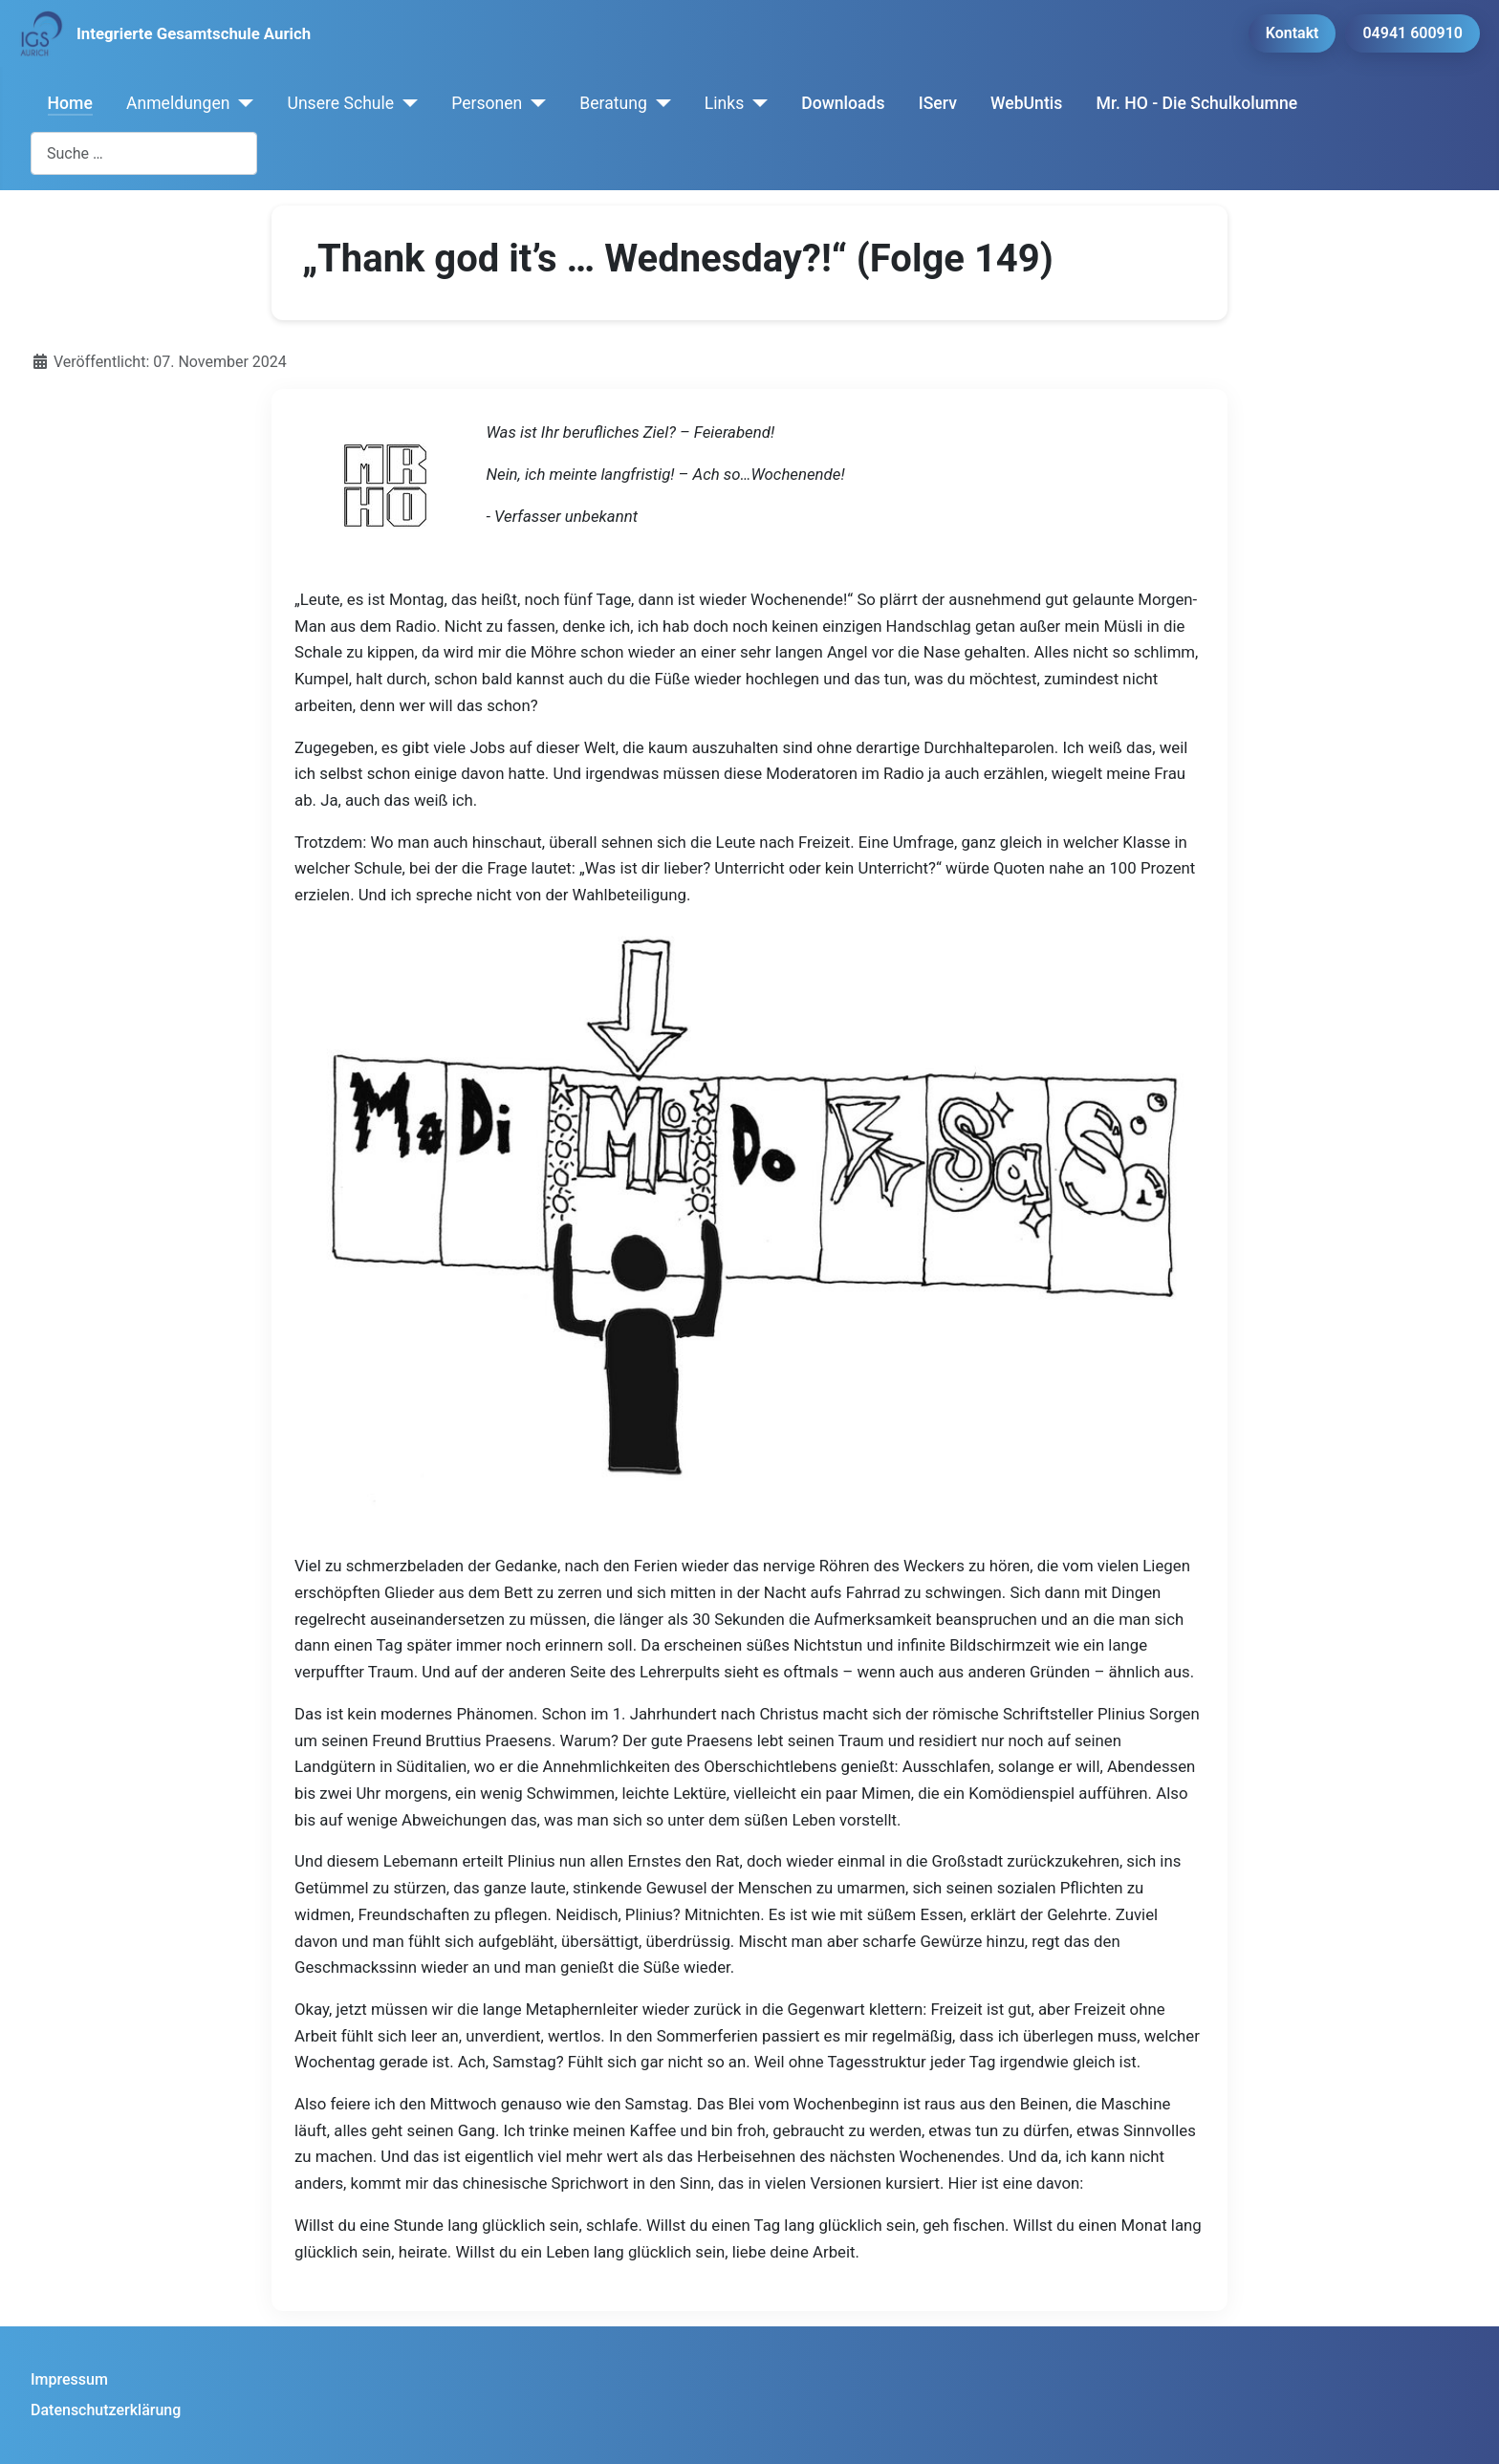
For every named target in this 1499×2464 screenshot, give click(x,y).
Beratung (613, 103)
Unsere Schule (340, 103)
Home (70, 103)
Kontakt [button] (1292, 33)
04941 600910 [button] (1412, 33)
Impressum (69, 2379)
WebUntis (1026, 103)
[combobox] (144, 153)
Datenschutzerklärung (106, 2410)
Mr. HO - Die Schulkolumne (1197, 103)
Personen (486, 103)
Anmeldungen (178, 103)
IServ (938, 103)
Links (724, 103)
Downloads (842, 103)
